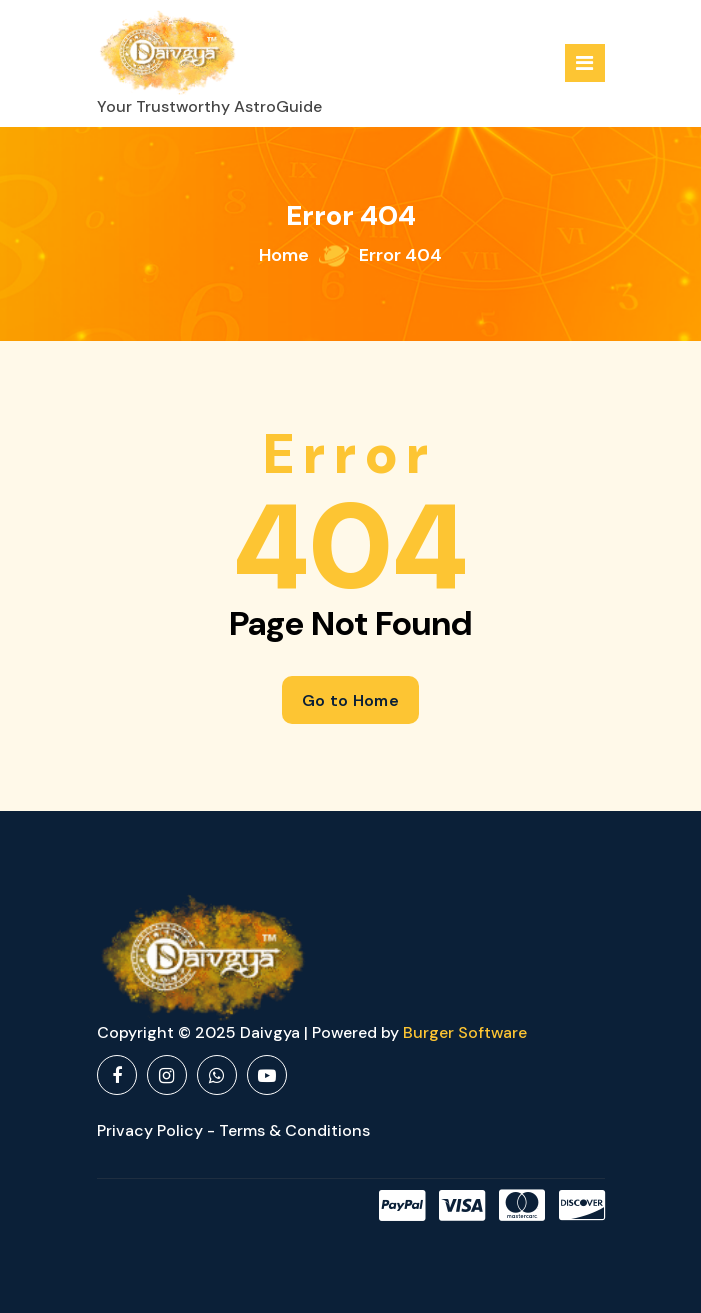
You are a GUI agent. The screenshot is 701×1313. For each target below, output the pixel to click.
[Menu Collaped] (585, 63)
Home (284, 255)
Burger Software (465, 1032)
